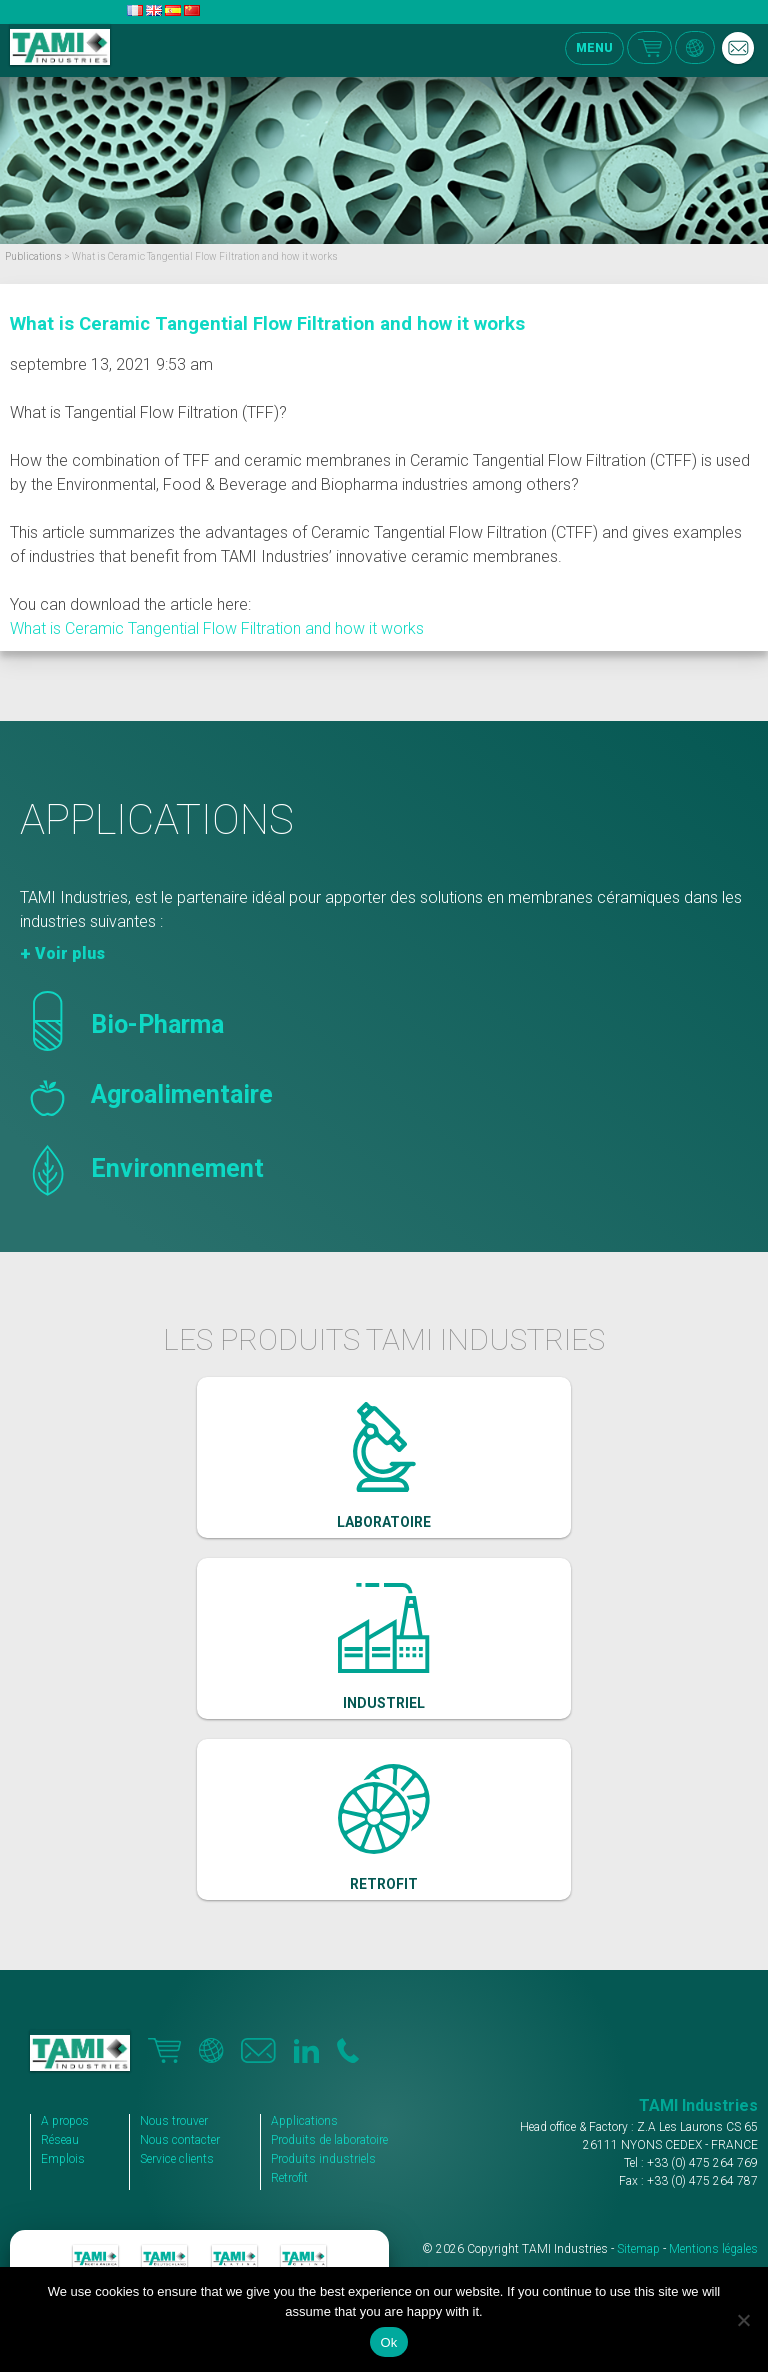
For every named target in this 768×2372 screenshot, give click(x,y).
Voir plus (70, 953)
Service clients (177, 2159)
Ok (388, 2342)
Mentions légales (713, 2249)
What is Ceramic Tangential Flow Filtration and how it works (267, 324)
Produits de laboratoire (329, 2140)
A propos (65, 2121)
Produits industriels (323, 2159)
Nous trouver (174, 2121)
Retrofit (289, 2178)
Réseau (60, 2140)
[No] (743, 2320)
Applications (304, 2121)
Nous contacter (180, 2140)
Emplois (63, 2159)
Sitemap (638, 2249)
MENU (594, 48)
